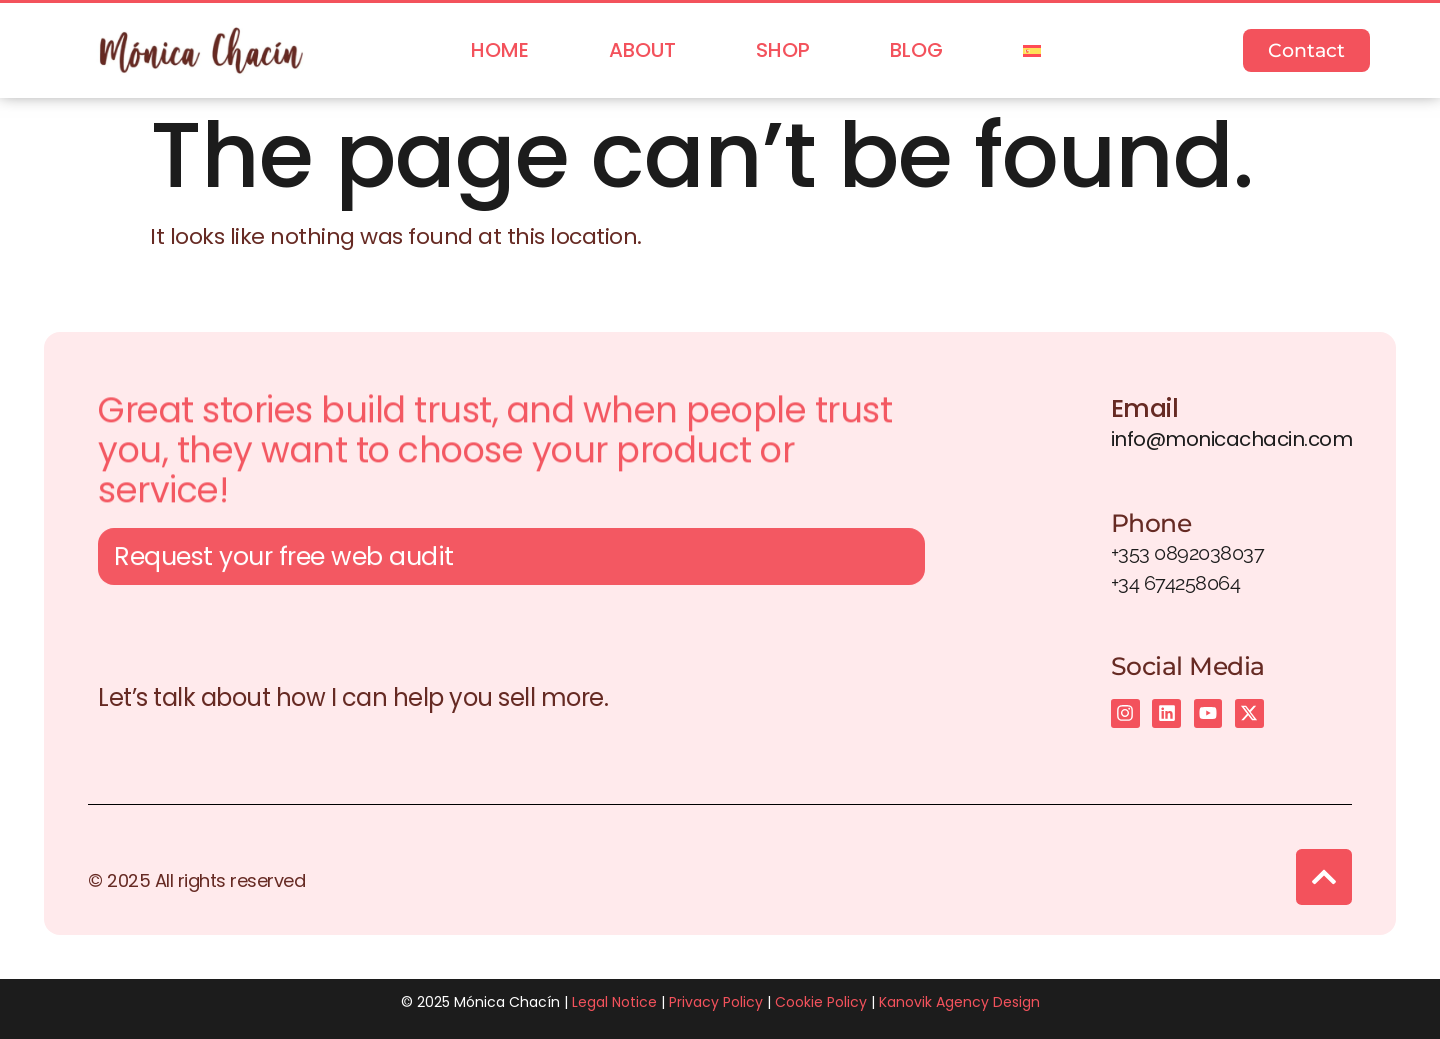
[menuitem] (1032, 50)
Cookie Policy (821, 1002)
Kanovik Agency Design (959, 1002)
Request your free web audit (284, 560)
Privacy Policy (716, 1002)
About (642, 50)
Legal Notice (614, 1002)
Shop (783, 50)
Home (500, 50)
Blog (916, 50)
